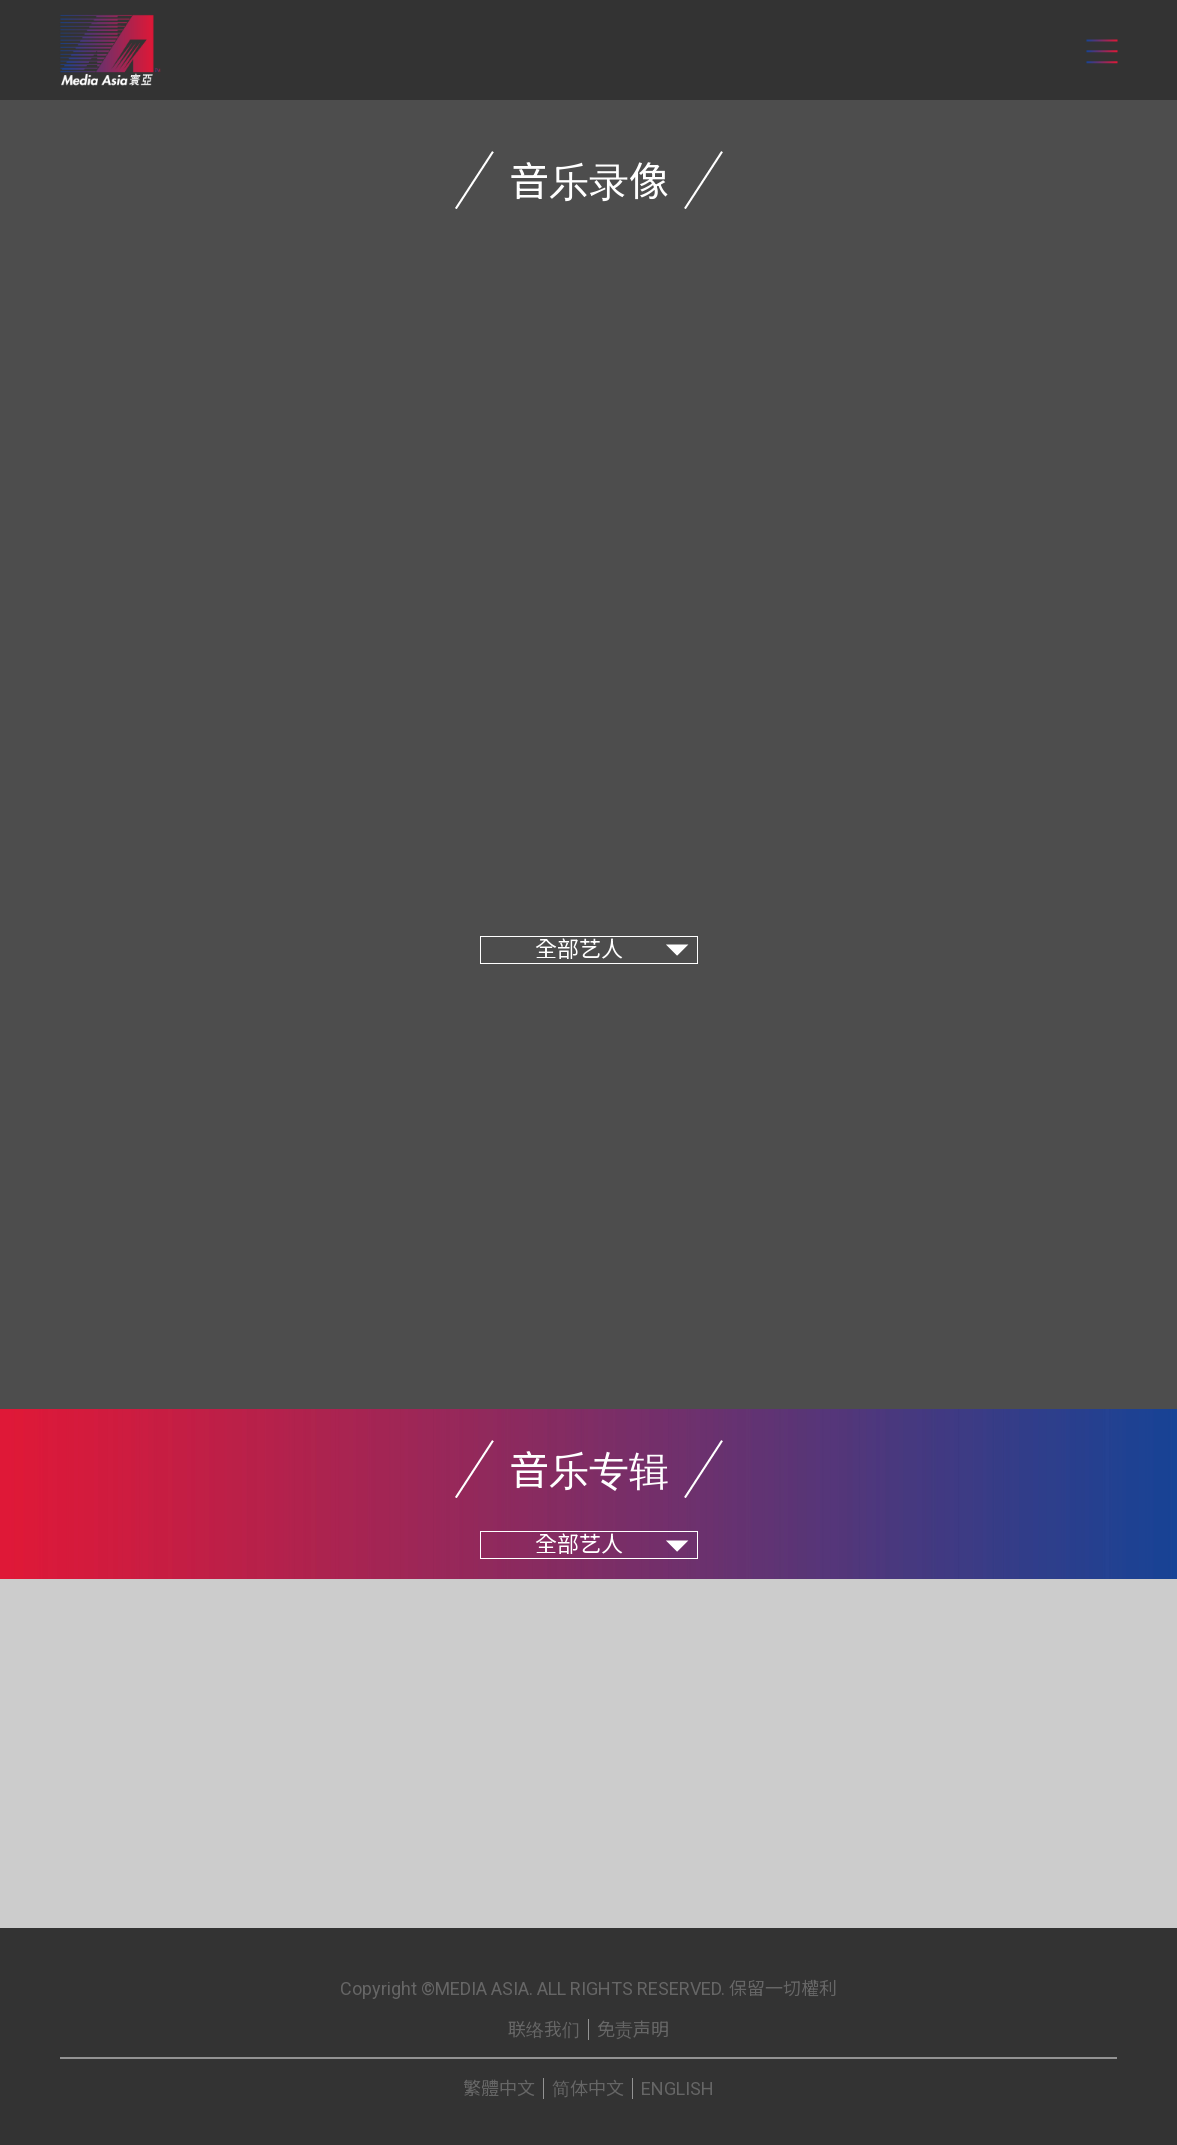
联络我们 (544, 2029)
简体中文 (588, 2088)
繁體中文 (499, 2088)
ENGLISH (677, 2088)
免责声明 (633, 2029)
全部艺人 (579, 949)
